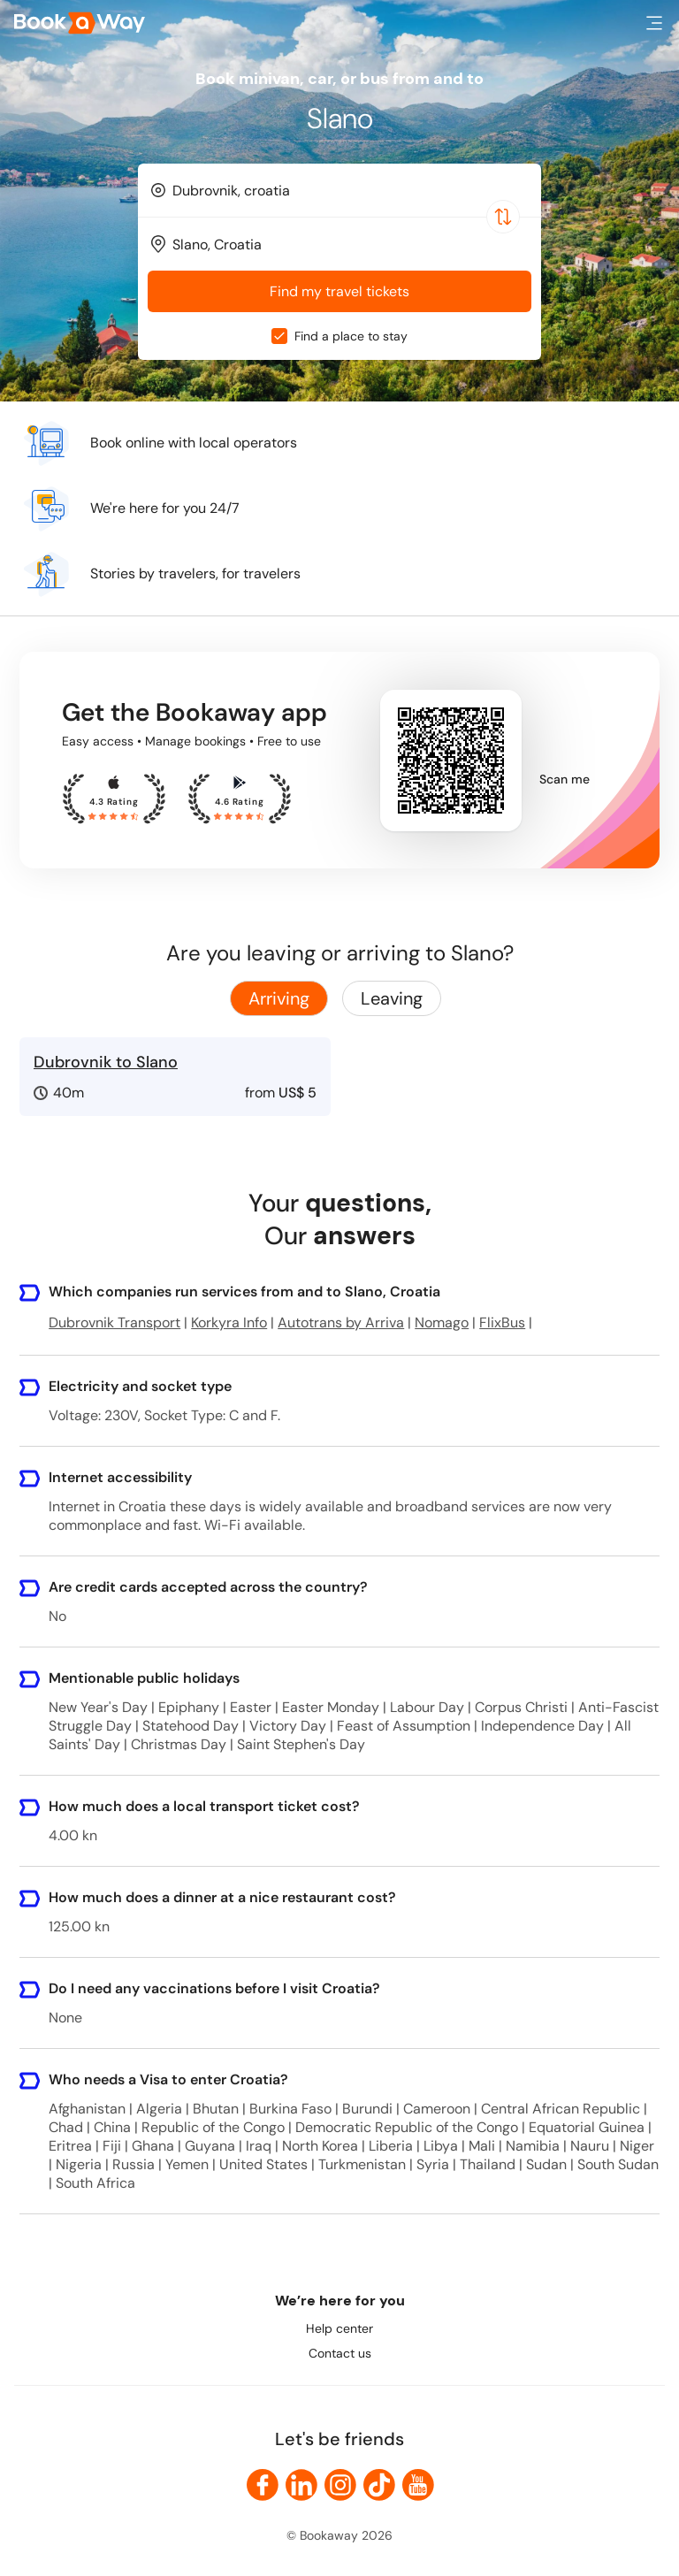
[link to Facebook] (262, 2485)
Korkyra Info (229, 1322)
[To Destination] (347, 244)
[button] (654, 23)
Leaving (392, 998)
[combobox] (339, 190)
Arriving (278, 998)
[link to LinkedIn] (301, 2485)
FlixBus (502, 1322)
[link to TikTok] (379, 2485)
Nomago (442, 1322)
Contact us (340, 2353)
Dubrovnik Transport (114, 1322)
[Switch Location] (503, 216)
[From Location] (347, 190)
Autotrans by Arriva (341, 1322)
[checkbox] (279, 336)
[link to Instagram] (340, 2485)
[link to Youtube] (418, 2485)
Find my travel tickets (339, 291)
